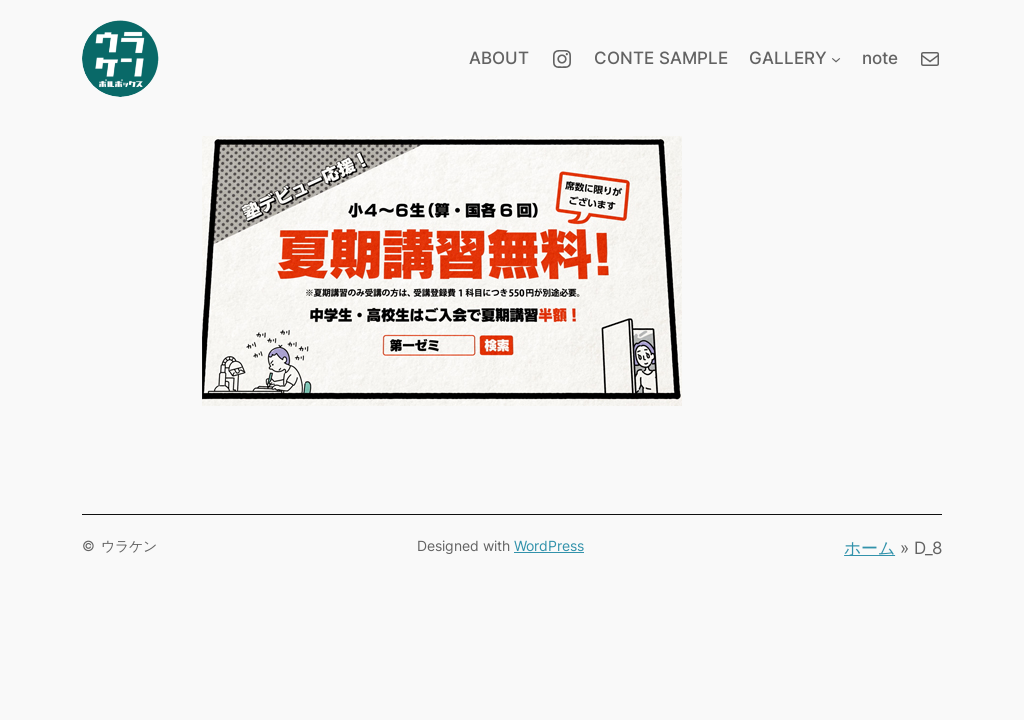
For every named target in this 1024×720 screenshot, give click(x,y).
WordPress (549, 545)
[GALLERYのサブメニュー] (836, 58)
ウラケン (129, 545)
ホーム (869, 548)
